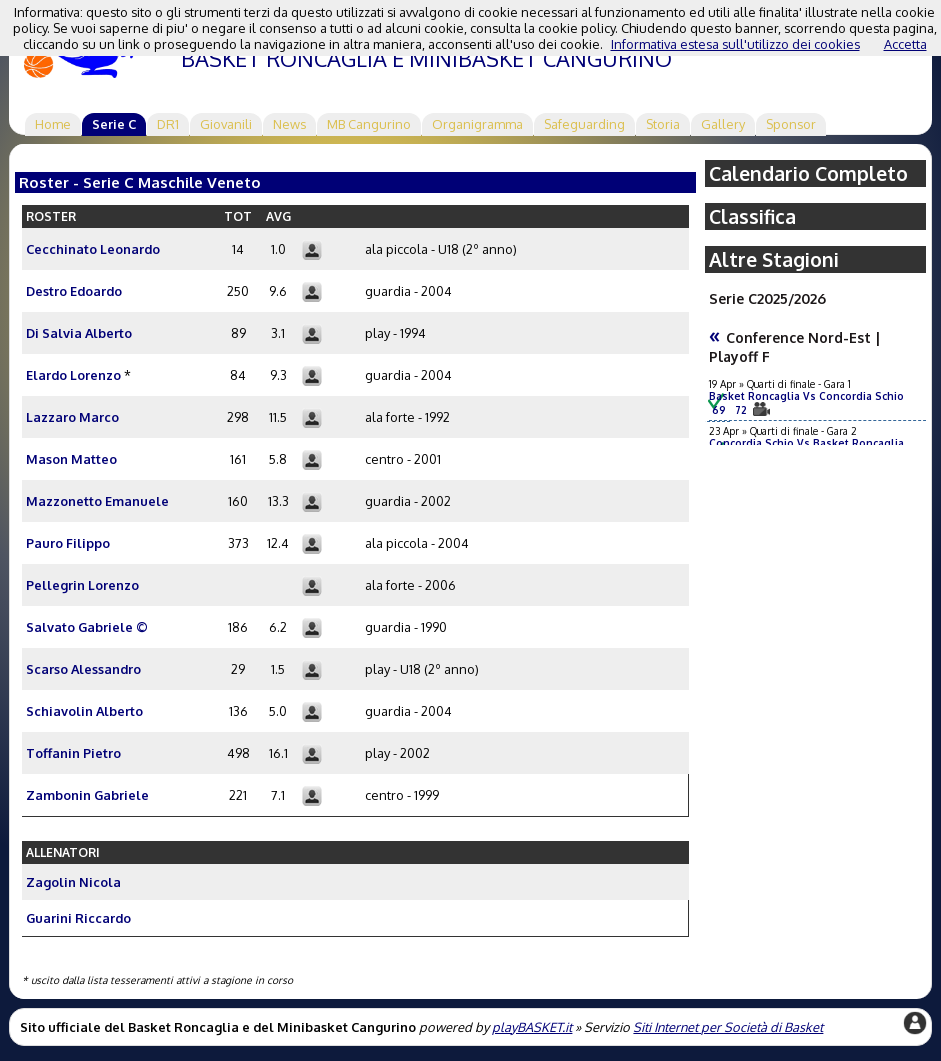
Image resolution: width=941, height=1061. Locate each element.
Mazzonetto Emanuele (97, 501)
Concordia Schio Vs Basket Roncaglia (812, 443)
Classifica (752, 216)
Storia (663, 124)
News (289, 124)
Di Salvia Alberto (79, 333)
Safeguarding (584, 124)
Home (53, 124)
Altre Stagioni (774, 259)
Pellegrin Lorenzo (82, 585)
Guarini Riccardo (78, 918)
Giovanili (226, 124)
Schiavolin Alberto (84, 711)
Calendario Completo (808, 173)
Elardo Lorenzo (73, 375)
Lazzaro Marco (72, 417)
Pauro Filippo (68, 543)
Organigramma (477, 124)
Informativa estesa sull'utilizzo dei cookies (735, 44)
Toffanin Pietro (73, 753)
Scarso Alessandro (83, 669)
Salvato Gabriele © (87, 627)
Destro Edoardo (74, 291)
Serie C (114, 124)
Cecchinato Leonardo (93, 249)
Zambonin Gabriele (87, 795)
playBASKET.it (532, 1027)
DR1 (168, 124)
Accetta (905, 44)
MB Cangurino (369, 124)
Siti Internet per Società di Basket (728, 1027)
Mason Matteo (71, 459)
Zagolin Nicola (73, 882)
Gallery (723, 124)
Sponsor (791, 124)
